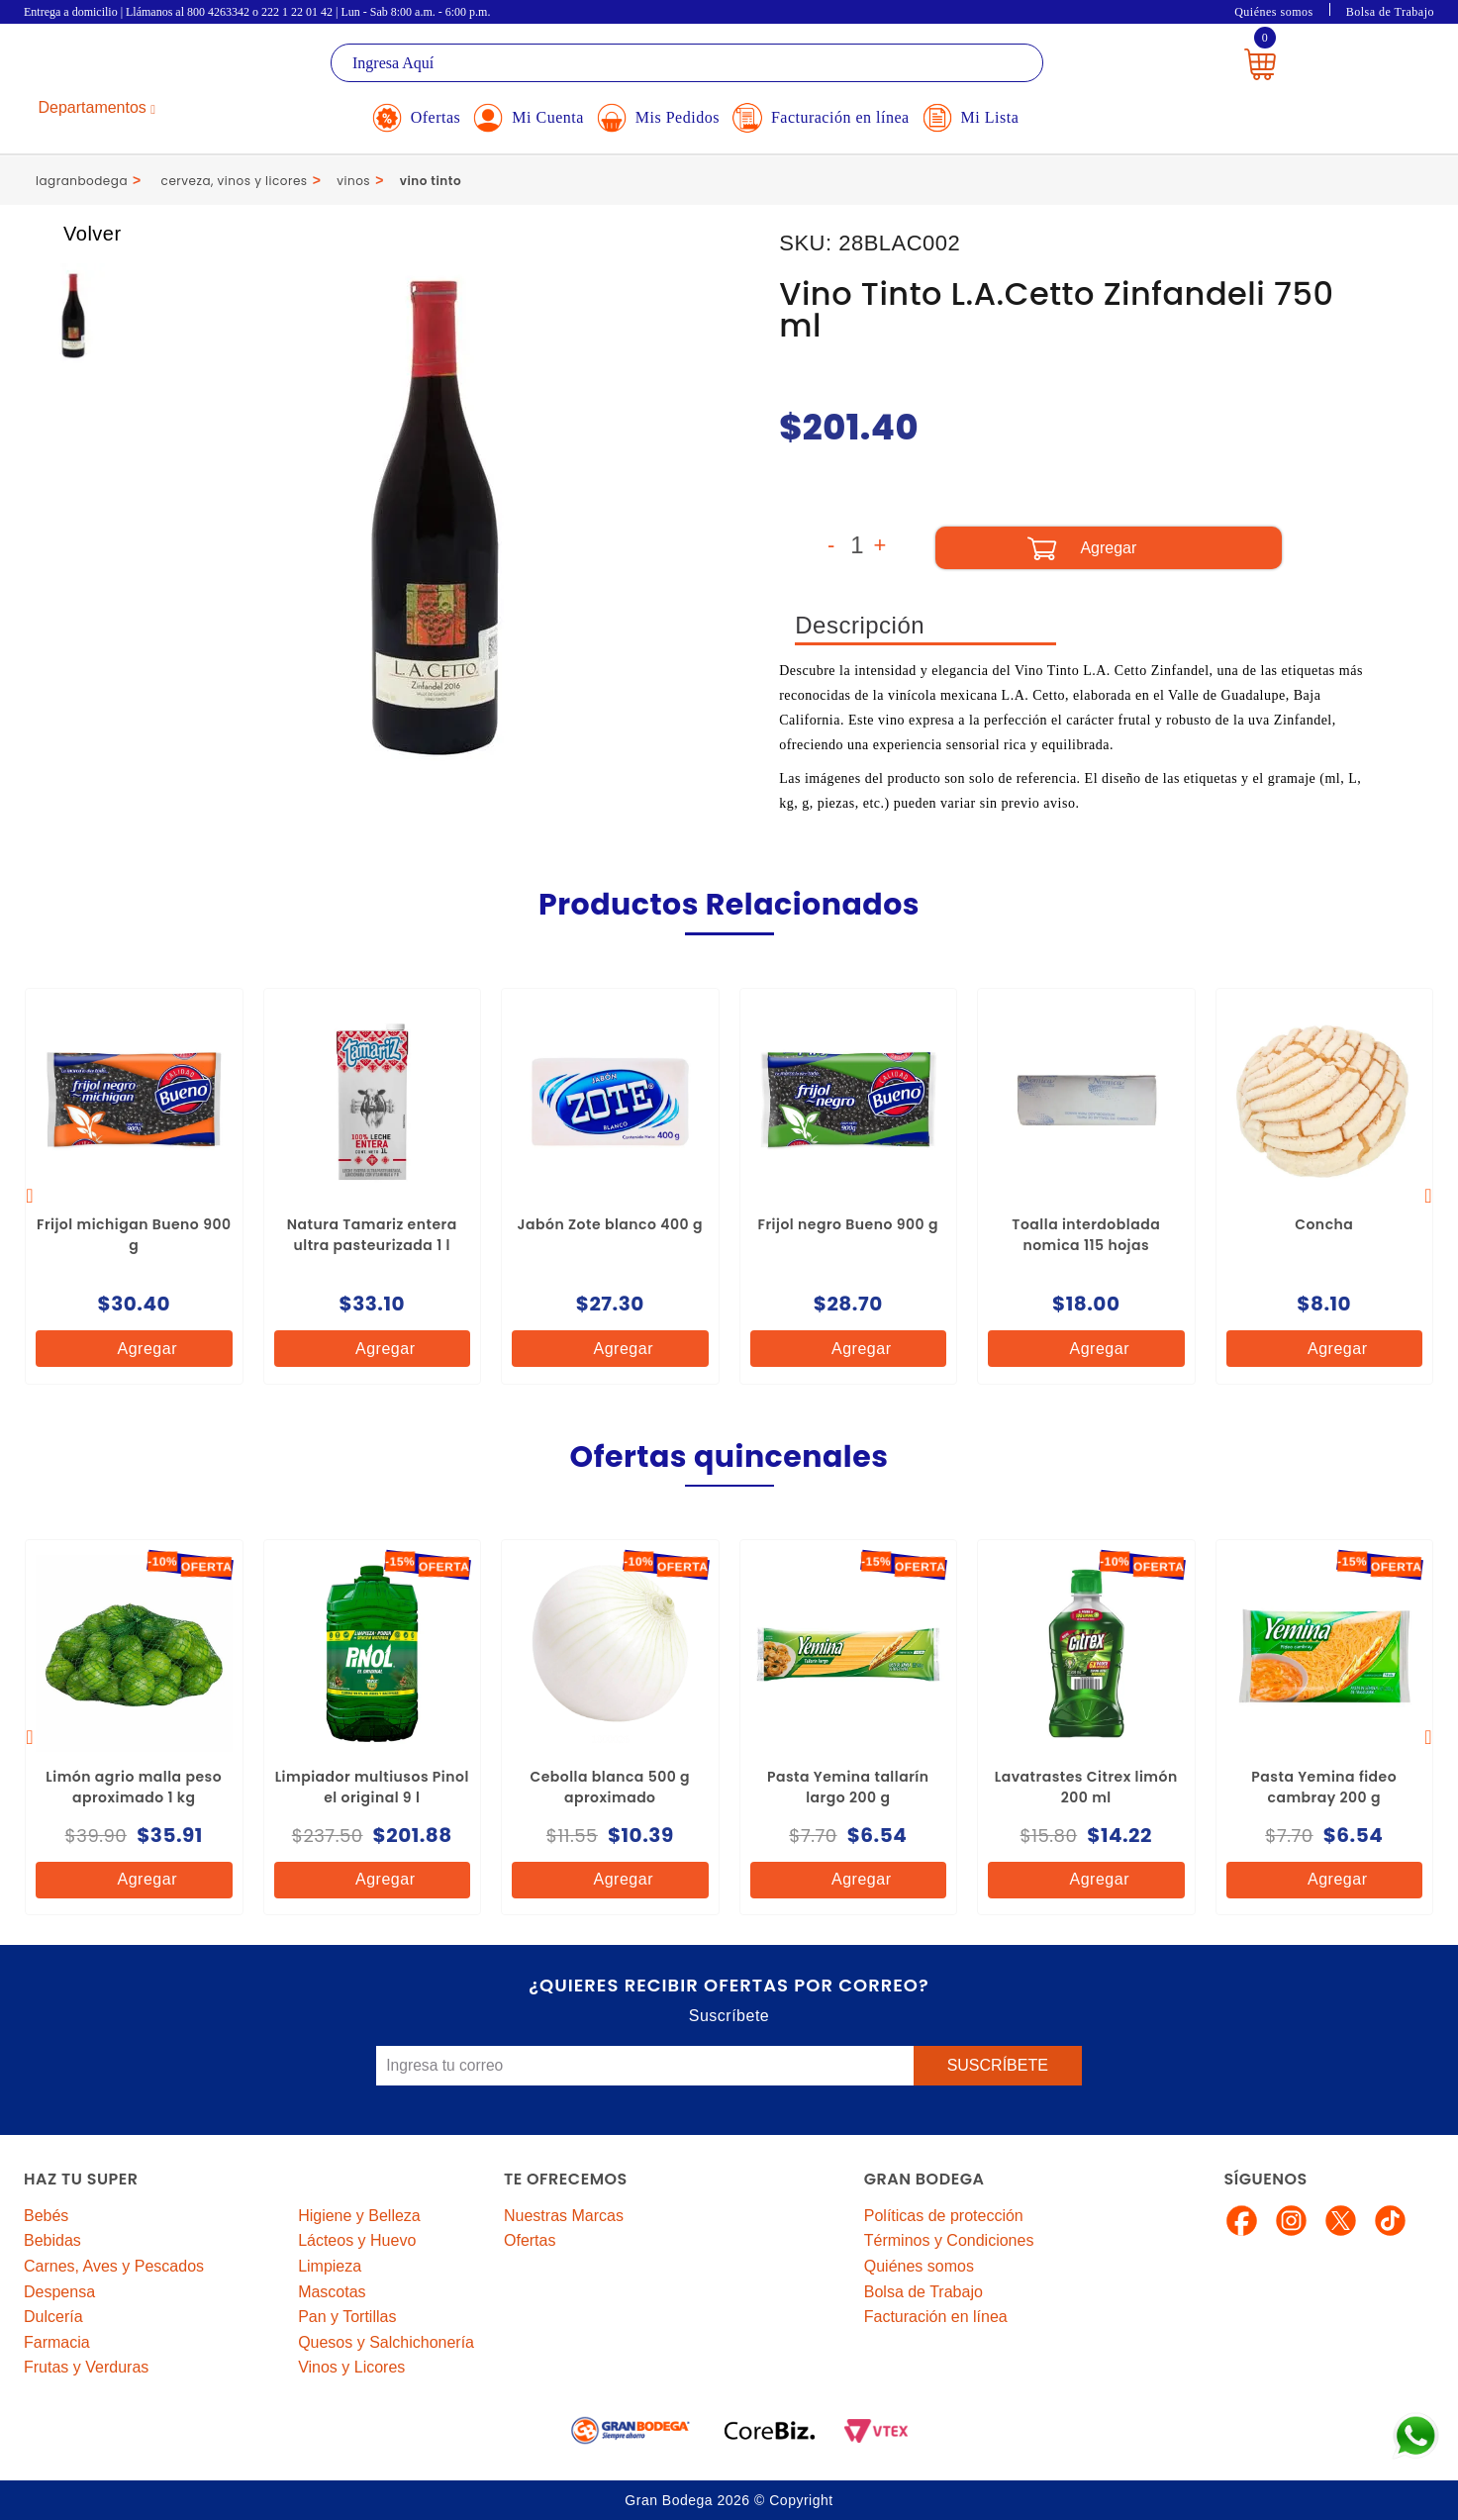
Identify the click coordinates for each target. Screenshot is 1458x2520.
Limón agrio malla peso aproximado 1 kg (134, 1787)
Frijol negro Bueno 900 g (848, 1224)
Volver (74, 233)
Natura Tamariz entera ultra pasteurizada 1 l (372, 1234)
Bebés (46, 2215)
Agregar (131, 1348)
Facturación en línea (936, 2316)
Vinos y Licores (351, 2367)
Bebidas (52, 2240)
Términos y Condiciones (949, 2240)
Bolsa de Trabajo (1390, 12)
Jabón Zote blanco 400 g (610, 1224)
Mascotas (331, 2291)
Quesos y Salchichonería (386, 2342)
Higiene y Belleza (359, 2215)
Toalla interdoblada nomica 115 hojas (1086, 1234)
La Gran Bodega (113, 66)
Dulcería (53, 2316)
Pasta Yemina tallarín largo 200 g (848, 1787)
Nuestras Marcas (564, 2215)
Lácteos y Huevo (357, 2240)
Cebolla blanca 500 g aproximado (610, 1787)
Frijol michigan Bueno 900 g (134, 1234)
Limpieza (329, 2266)
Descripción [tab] (859, 625)
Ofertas (529, 2240)
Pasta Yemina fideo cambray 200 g (1324, 1787)
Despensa (59, 2291)
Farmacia (57, 2342)
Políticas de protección (943, 2215)
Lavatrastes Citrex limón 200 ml (1086, 1787)
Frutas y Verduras (86, 2367)
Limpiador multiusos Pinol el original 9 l (372, 1787)
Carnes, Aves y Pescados (114, 2266)
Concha (1324, 1224)
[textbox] (687, 63)
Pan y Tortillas (347, 2316)
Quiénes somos (1273, 12)
